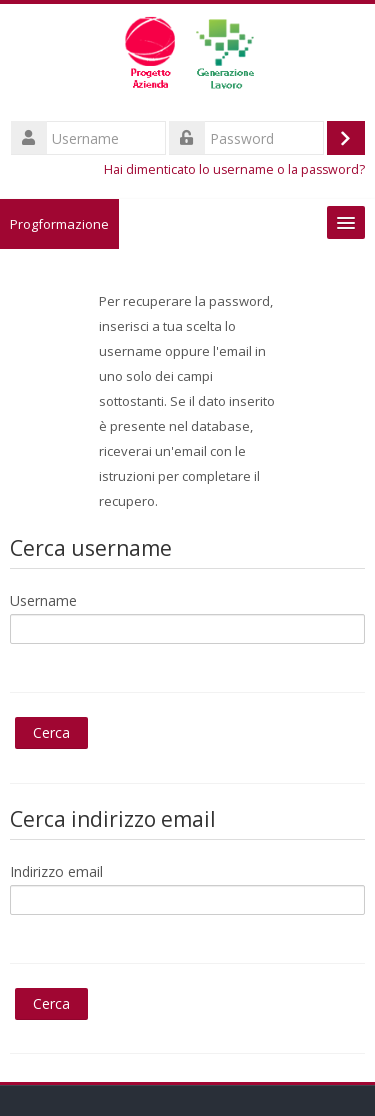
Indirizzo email (56, 871)
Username (43, 600)
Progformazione (59, 224)
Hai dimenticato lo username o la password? (234, 169)
